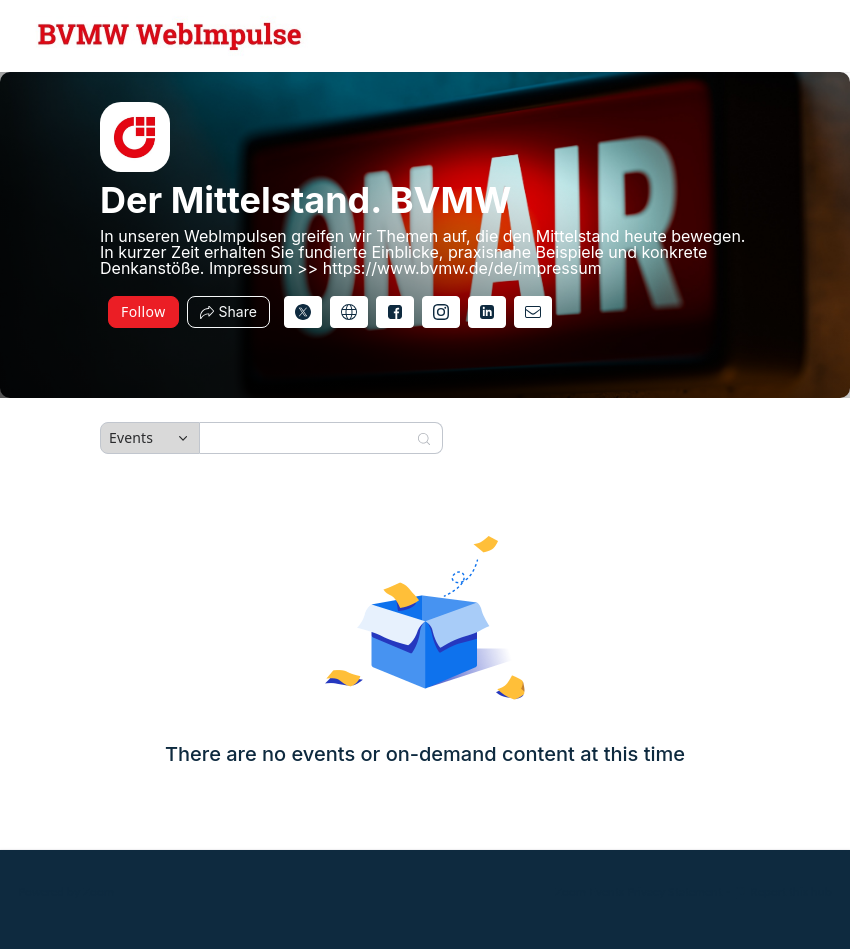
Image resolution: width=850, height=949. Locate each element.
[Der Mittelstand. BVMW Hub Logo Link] (170, 36)
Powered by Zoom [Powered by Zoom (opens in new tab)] (66, 891)
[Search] (308, 438)
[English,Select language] (777, 36)
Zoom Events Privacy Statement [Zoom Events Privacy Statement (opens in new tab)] (638, 891)
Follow (143, 311)
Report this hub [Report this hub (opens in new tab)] (783, 891)
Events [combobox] (131, 437)
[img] (135, 137)
